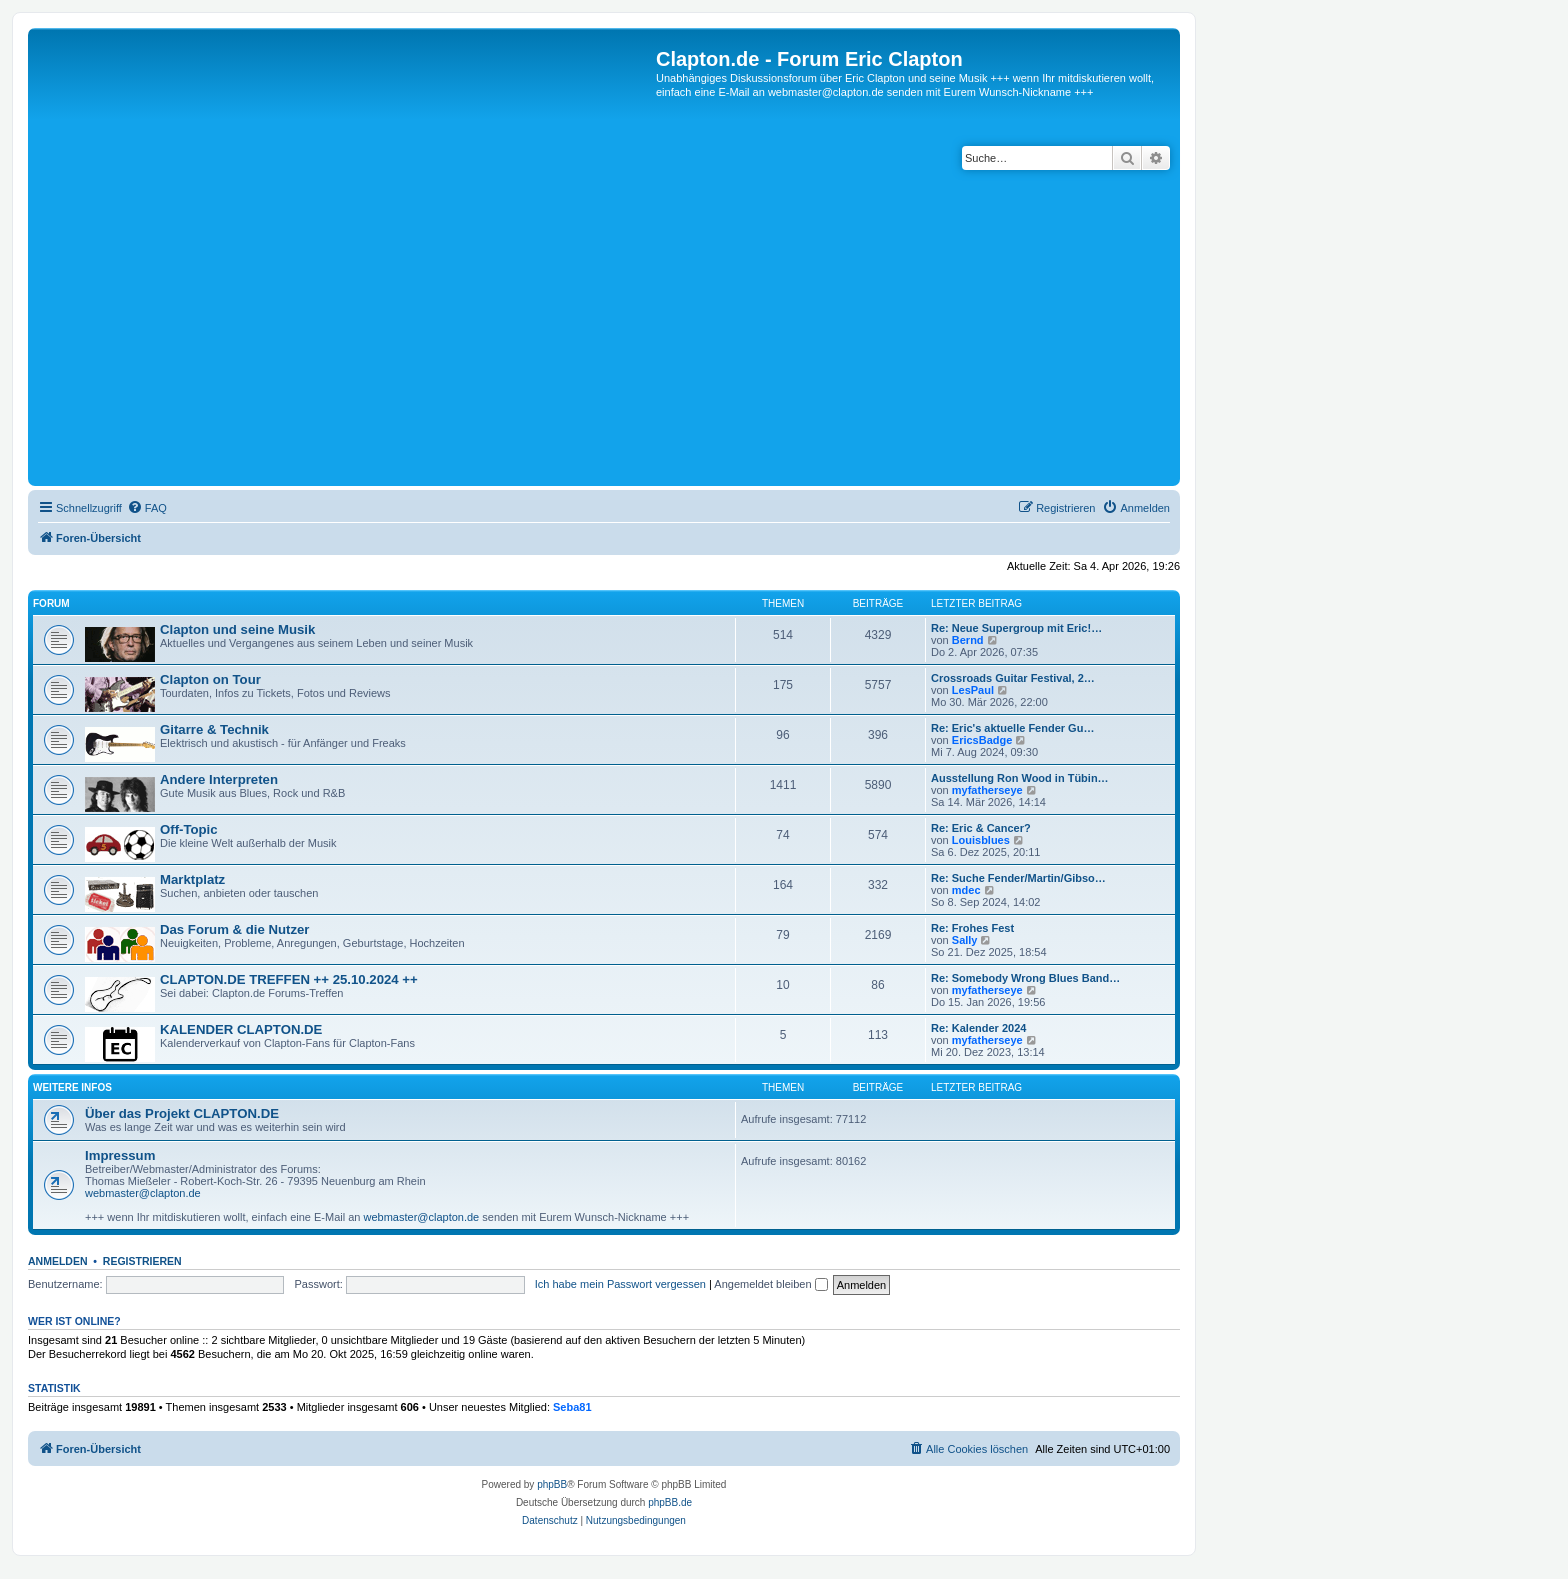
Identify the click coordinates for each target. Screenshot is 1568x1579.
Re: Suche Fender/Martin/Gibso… (1018, 878)
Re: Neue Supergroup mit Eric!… (1016, 628)
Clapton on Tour (210, 679)
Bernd (968, 640)
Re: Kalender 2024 (978, 1028)
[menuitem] (147, 508)
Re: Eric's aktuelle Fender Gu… (1012, 728)
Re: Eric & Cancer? (981, 828)
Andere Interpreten (219, 779)
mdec (966, 890)
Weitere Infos (72, 1087)
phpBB (552, 1484)
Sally (965, 940)
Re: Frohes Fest (972, 928)
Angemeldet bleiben (770, 1284)
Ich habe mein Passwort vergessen (620, 1284)
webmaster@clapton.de (143, 1193)
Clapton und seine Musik (237, 629)
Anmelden (58, 1261)
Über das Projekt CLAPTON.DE (182, 1113)
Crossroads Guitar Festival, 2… (1013, 678)
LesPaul (973, 690)
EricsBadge (982, 740)
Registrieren (142, 1261)
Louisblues (981, 840)
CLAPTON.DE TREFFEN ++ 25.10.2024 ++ (289, 979)
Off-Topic (189, 829)
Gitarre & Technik (214, 729)
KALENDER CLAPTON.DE (241, 1029)
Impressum (120, 1155)
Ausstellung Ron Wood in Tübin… (1020, 778)
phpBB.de (670, 1502)
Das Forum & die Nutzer (234, 929)
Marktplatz (192, 879)
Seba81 (572, 1407)
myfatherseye (987, 790)
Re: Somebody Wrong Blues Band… (1025, 978)
